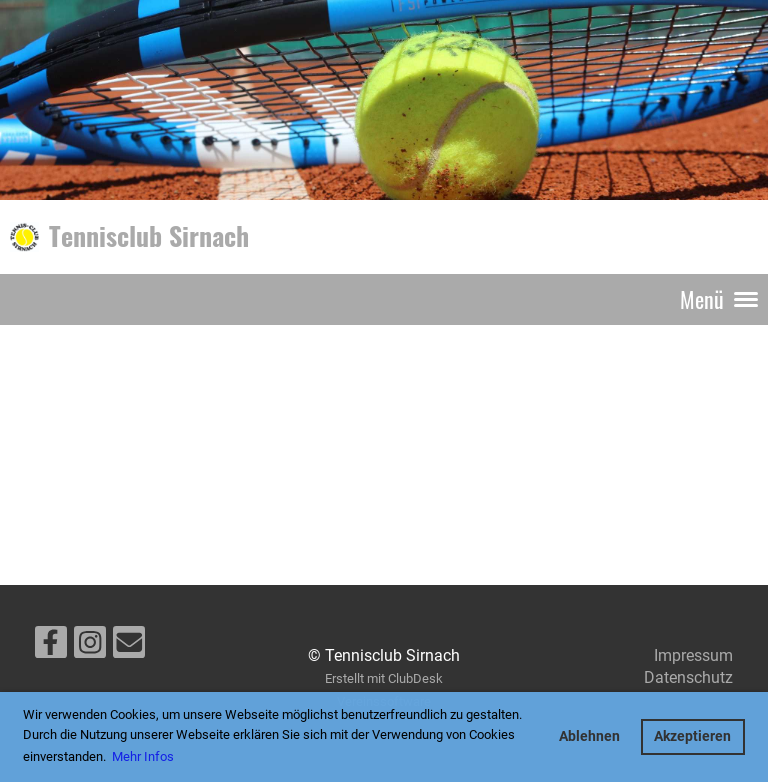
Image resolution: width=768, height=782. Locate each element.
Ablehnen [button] (589, 736)
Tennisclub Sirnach (149, 236)
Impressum (693, 655)
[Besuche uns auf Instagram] (90, 647)
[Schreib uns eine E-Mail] (129, 647)
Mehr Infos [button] (143, 756)
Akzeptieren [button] (692, 736)
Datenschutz (688, 677)
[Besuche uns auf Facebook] (51, 647)
